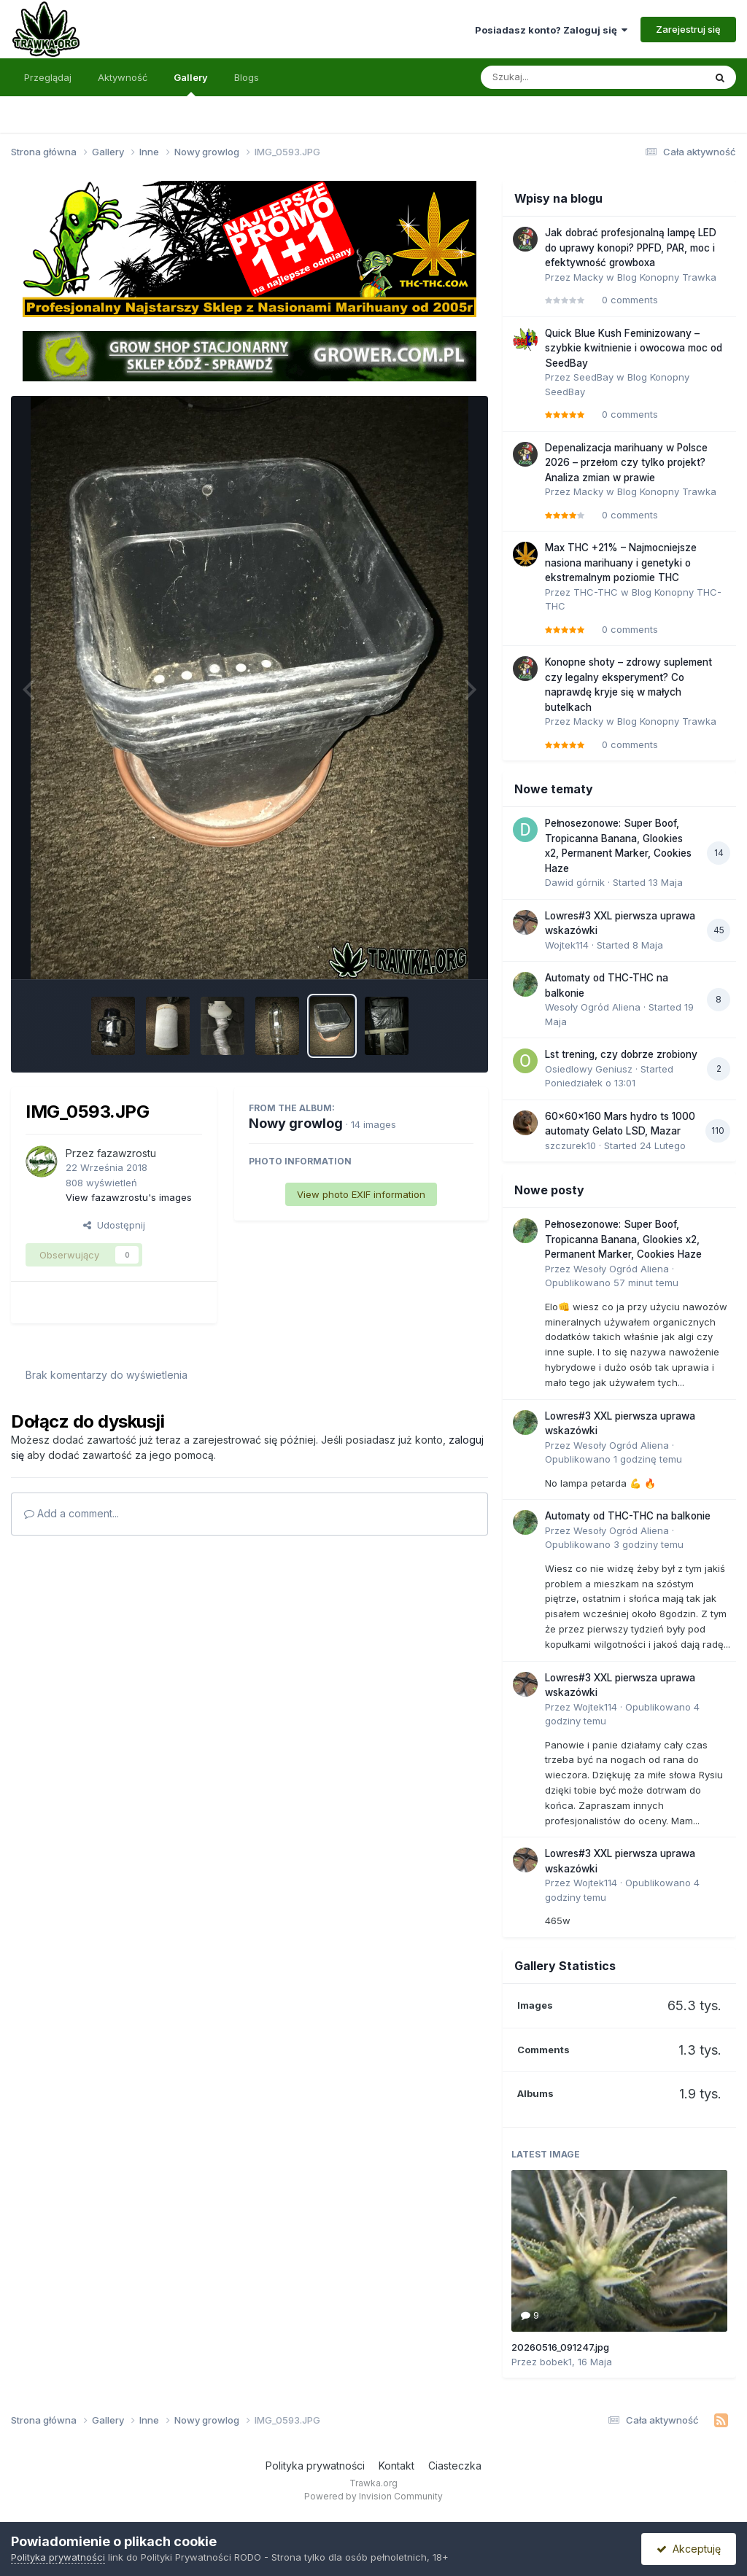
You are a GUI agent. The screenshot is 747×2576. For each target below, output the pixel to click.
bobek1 (556, 2361)
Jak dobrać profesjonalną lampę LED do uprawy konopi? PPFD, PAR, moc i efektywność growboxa (630, 247)
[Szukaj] (556, 77)
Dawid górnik (575, 882)
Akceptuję (689, 2548)
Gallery (191, 83)
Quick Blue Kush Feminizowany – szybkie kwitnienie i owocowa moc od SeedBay (633, 348)
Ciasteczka (454, 2465)
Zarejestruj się (688, 29)
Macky (588, 277)
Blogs (246, 77)
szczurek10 (570, 1145)
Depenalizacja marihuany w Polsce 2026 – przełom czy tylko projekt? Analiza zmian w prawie (626, 462)
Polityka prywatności (315, 2465)
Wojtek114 (567, 945)
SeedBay (593, 377)
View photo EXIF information (361, 1194)
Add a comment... (71, 1513)
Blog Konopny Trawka (666, 277)
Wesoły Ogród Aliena (592, 1007)
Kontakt (396, 2465)
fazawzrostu (126, 1153)
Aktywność (122, 77)
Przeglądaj (47, 77)
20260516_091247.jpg (560, 2347)
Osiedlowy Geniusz (588, 1069)
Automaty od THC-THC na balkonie (628, 1516)
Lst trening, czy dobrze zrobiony (621, 1054)
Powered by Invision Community (373, 2496)
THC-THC (595, 592)
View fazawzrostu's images (129, 1197)
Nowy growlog (296, 1123)
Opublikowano (611, 1282)
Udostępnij (114, 1225)
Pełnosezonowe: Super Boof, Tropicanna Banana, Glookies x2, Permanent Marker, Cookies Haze (623, 1239)
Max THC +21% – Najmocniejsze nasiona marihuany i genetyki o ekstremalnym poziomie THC (621, 562)
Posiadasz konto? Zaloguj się (551, 30)
